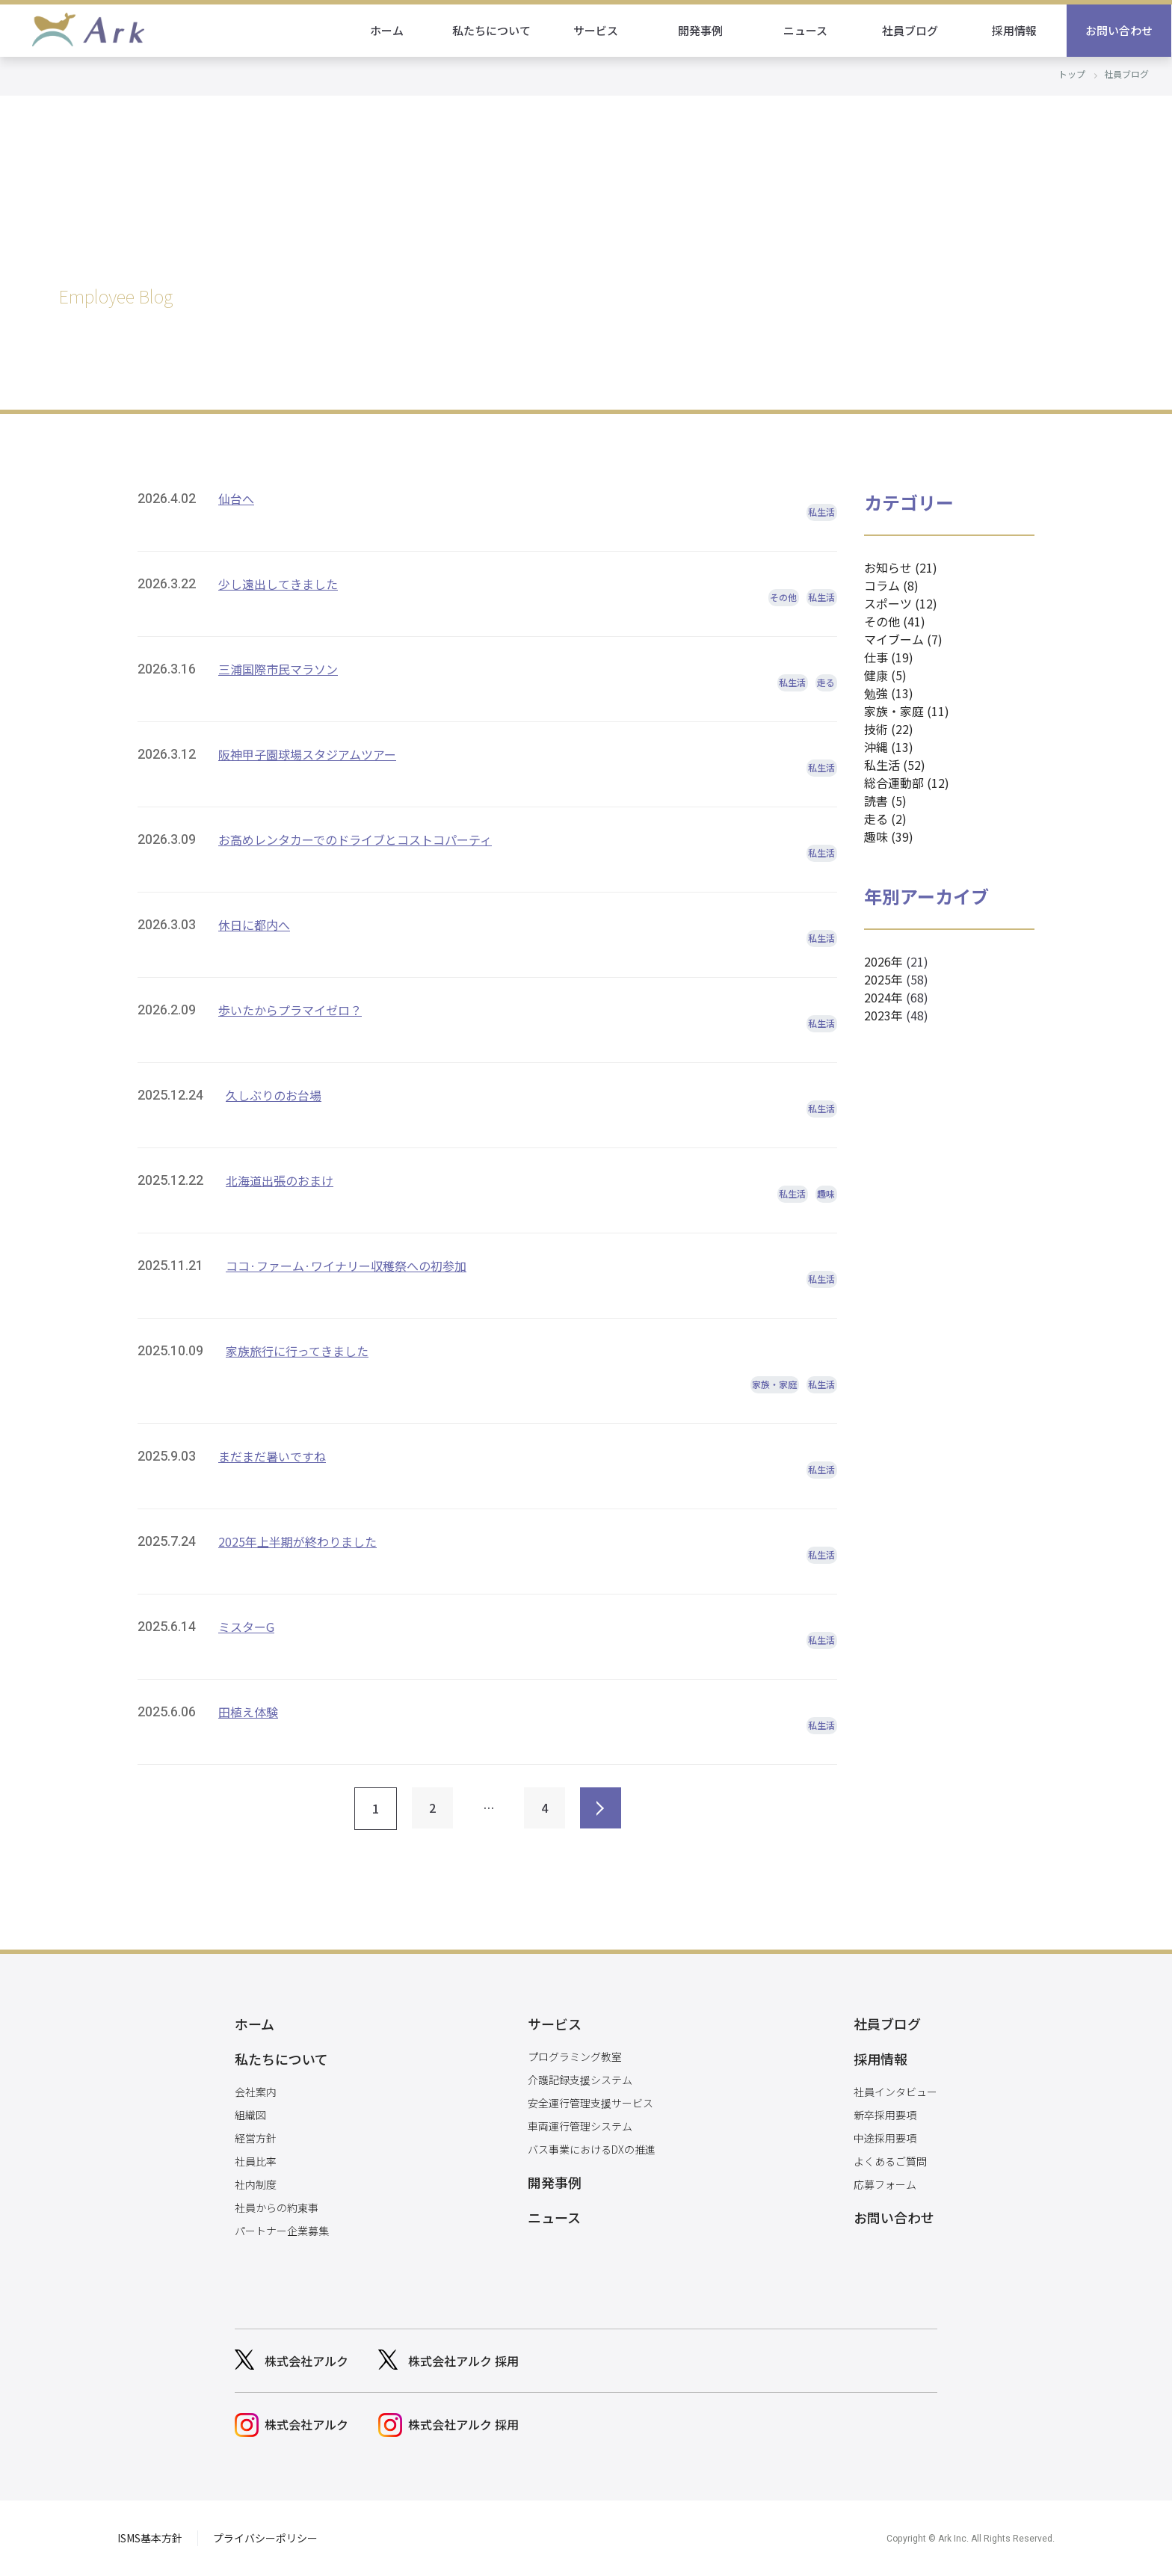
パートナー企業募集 (282, 2230)
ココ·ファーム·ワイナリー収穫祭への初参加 (346, 1266)
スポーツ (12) (900, 603)
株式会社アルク (306, 2361)
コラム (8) (891, 585)
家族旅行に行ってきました (297, 1351)
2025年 (883, 979)
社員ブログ (911, 30)
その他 (783, 597)
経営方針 (256, 2137)
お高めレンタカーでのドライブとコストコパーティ (355, 839)
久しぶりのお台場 (273, 1095)
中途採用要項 (885, 2137)
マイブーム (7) (903, 639)
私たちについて (492, 30)
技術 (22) (888, 729)
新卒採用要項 (885, 2114)
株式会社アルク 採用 (463, 2361)
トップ (1071, 73)
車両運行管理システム (580, 2126)
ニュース (806, 30)
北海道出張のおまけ (279, 1180)
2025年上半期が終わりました (297, 1541)
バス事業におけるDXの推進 (592, 2149)
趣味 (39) (888, 836)
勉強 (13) (888, 693)
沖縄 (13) (888, 747)
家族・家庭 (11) (906, 711)
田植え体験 (248, 1712)
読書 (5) (885, 801)
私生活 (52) (894, 765)
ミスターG (246, 1627)
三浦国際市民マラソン (278, 669)
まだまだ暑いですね (272, 1456)
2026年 (883, 961)
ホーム (387, 30)
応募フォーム (885, 2184)
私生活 (821, 511)
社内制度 (256, 2184)
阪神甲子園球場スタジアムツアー (307, 754)
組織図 (250, 2114)
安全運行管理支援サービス (590, 2102)
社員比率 (256, 2161)
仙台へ (236, 499)
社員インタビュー (895, 2091)
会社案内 (256, 2091)
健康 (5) (885, 675)
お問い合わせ (1119, 30)
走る (826, 682)
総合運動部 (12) (906, 783)
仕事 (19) (888, 657)
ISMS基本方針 (149, 2537)
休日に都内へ (254, 925)
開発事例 (701, 30)
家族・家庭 (774, 1384)
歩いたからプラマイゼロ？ (290, 1010)
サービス (596, 30)
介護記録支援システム (580, 2079)
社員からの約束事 (276, 2207)
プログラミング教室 (575, 2056)
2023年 (883, 1015)
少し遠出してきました (278, 584)
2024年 (883, 997)
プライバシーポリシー (265, 2537)
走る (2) (885, 819)
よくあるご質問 (890, 2161)
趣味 (826, 1193)
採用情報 (1015, 30)
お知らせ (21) (900, 567)
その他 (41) (894, 621)
